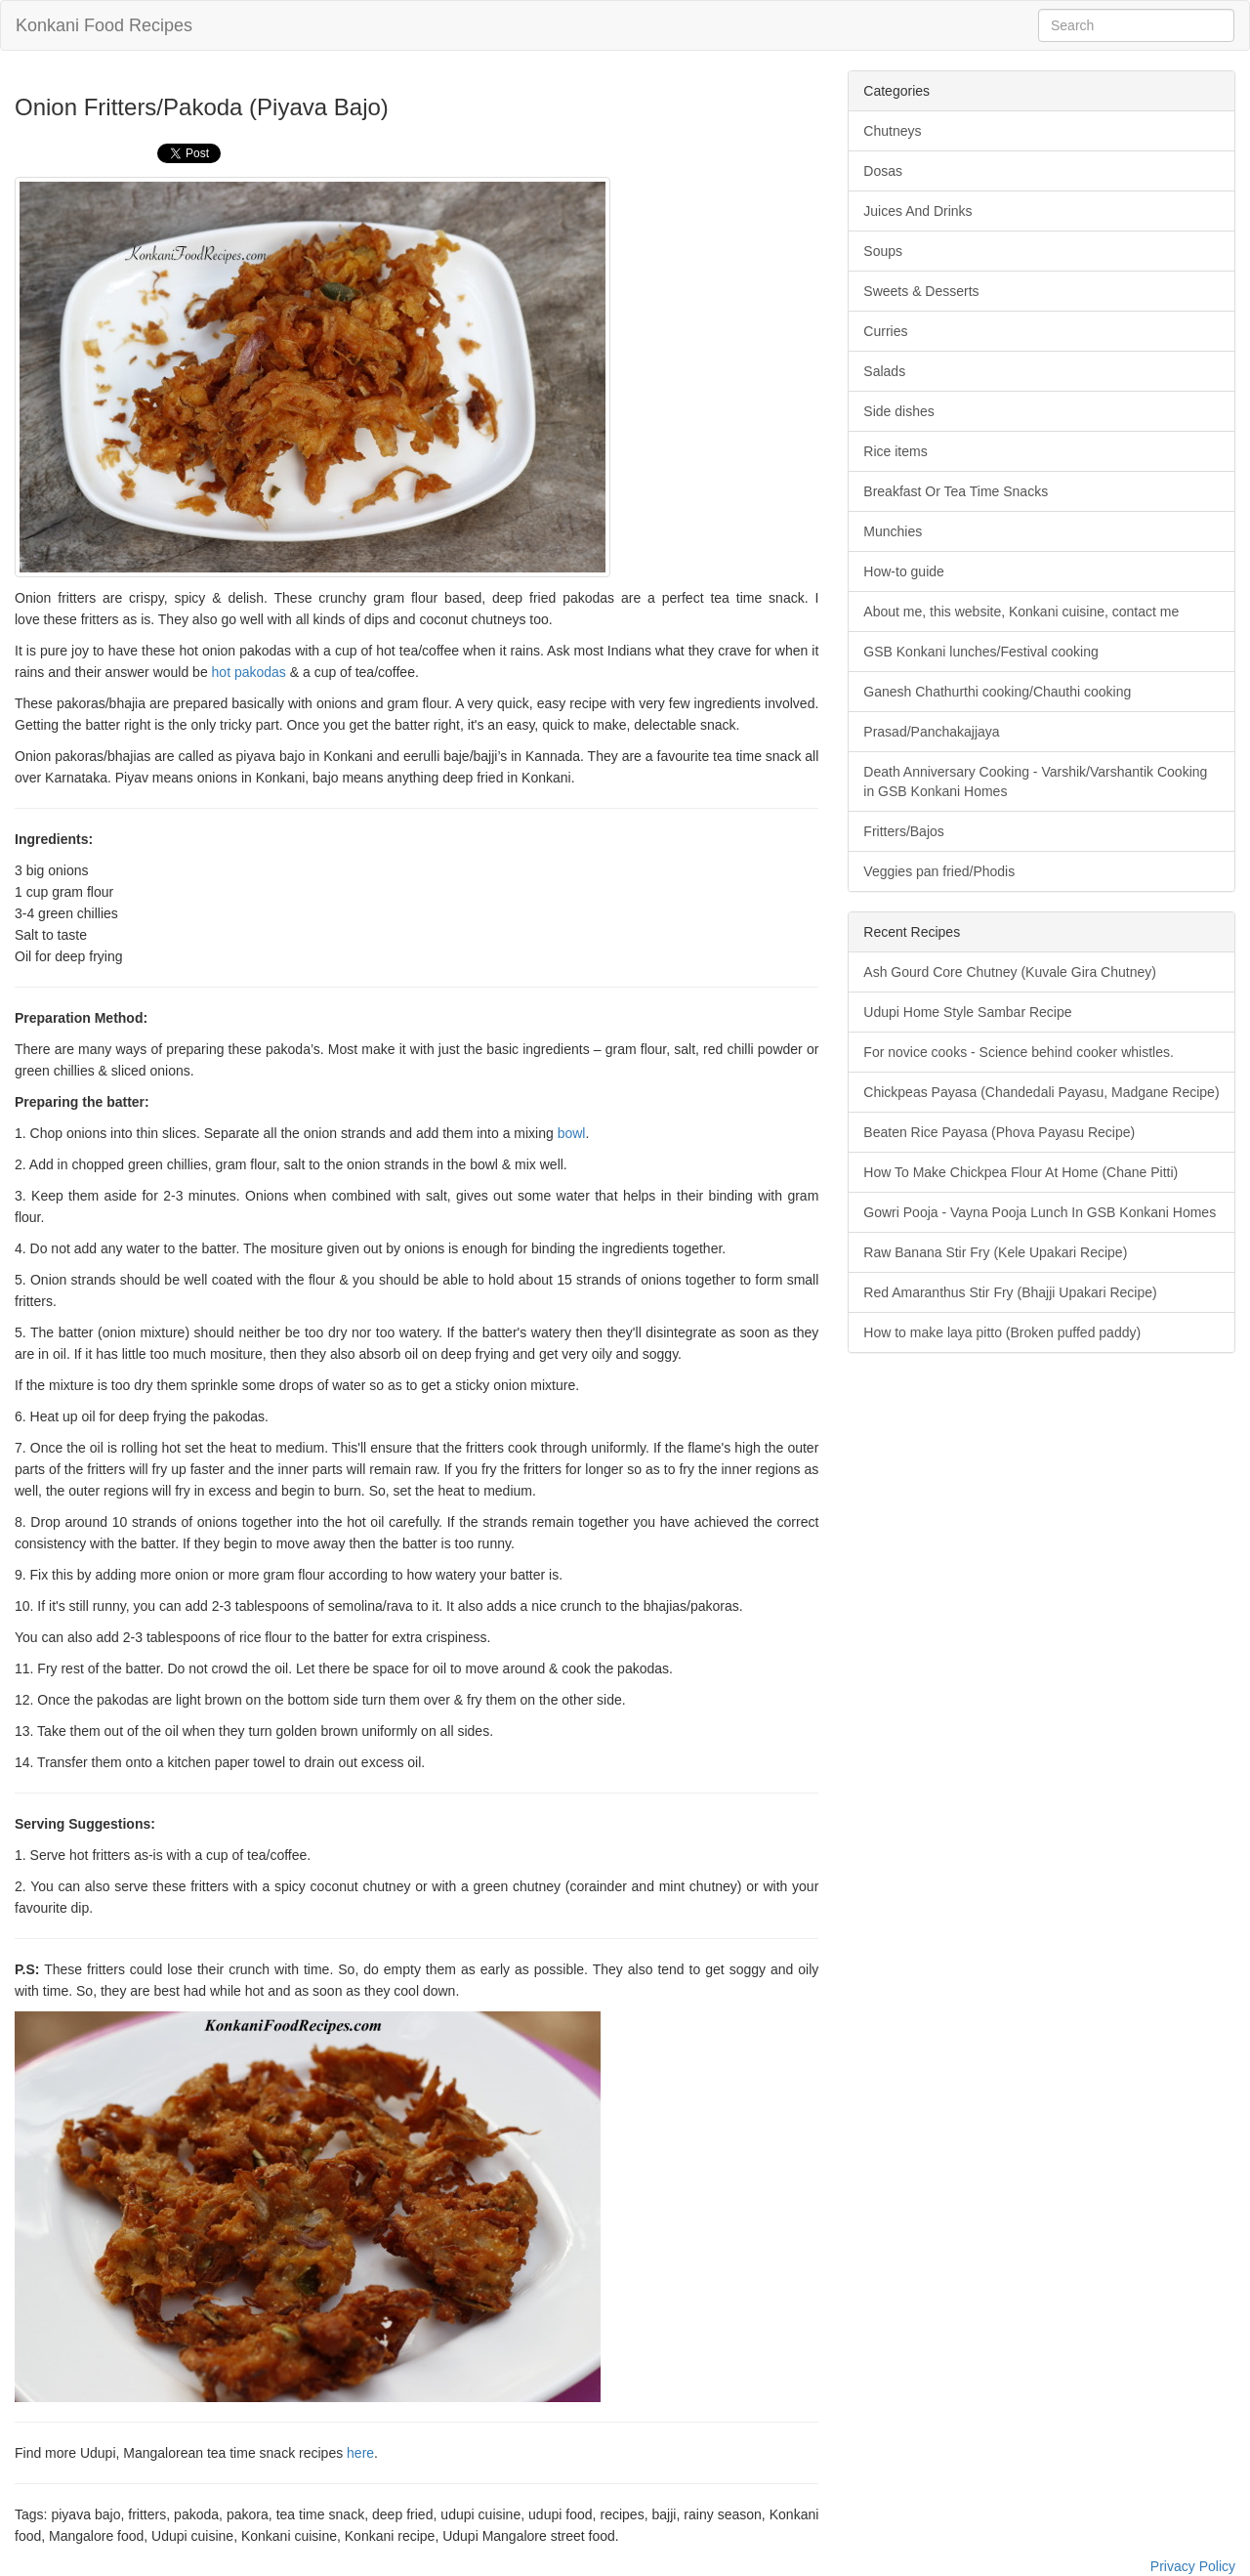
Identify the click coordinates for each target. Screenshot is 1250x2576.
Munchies (892, 531)
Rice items (895, 451)
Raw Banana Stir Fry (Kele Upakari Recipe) (995, 1252)
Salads (884, 371)
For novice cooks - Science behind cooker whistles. (1018, 1052)
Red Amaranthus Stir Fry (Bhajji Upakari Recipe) (1009, 1292)
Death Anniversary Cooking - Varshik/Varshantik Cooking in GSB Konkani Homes (1035, 781)
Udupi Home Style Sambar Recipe (967, 1012)
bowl (572, 1133)
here (360, 2453)
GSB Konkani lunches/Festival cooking (980, 651)
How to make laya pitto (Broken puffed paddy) (1002, 1332)
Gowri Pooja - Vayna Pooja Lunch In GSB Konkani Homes (1039, 1212)
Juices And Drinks (917, 211)
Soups (882, 251)
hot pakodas (249, 672)
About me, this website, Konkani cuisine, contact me (1021, 611)
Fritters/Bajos (903, 831)
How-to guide (903, 571)
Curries (885, 331)
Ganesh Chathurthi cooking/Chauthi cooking (997, 691)
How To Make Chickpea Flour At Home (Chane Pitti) (1020, 1172)
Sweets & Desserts (921, 291)
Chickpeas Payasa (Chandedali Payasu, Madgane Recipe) (1041, 1092)
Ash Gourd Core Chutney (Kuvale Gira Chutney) (1009, 972)
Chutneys (892, 131)
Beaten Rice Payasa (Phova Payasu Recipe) (999, 1132)
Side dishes (898, 411)
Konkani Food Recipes (104, 25)
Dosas (882, 171)
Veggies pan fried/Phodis (939, 871)
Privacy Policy (1192, 2566)
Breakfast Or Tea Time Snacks (955, 491)
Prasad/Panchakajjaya (931, 731)
